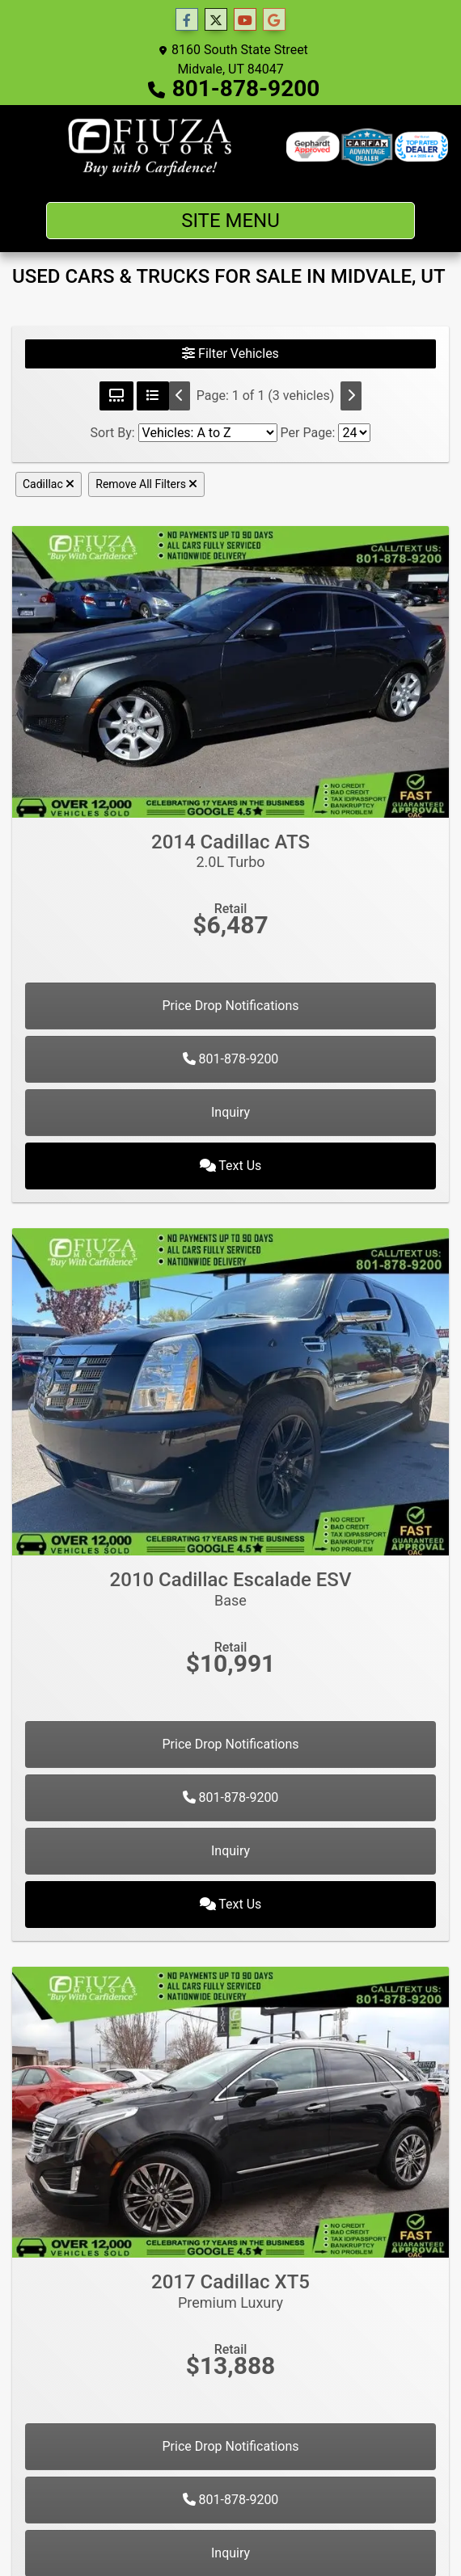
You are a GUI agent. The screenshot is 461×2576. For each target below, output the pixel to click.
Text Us (231, 1165)
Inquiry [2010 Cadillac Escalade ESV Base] (230, 1850)
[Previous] (179, 395)
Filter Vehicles (230, 353)
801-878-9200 (246, 88)
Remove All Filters (146, 484)
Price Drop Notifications (230, 1005)
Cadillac (48, 484)
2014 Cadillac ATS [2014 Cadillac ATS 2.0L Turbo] (230, 851)
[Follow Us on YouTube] (245, 20)
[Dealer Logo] (149, 147)
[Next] (351, 395)
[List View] (153, 395)
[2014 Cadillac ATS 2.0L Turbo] (230, 671)
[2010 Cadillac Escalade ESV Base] (230, 1391)
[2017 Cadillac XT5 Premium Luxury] (230, 2111)
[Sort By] (207, 432)
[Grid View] (116, 395)
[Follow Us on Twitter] (216, 20)
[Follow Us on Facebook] (187, 20)
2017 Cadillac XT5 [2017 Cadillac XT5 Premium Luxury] (230, 2291)
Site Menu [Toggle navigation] (230, 220)
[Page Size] (354, 432)
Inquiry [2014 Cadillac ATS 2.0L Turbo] (230, 1112)
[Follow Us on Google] (274, 20)
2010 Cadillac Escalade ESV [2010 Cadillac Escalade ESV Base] (230, 1588)
